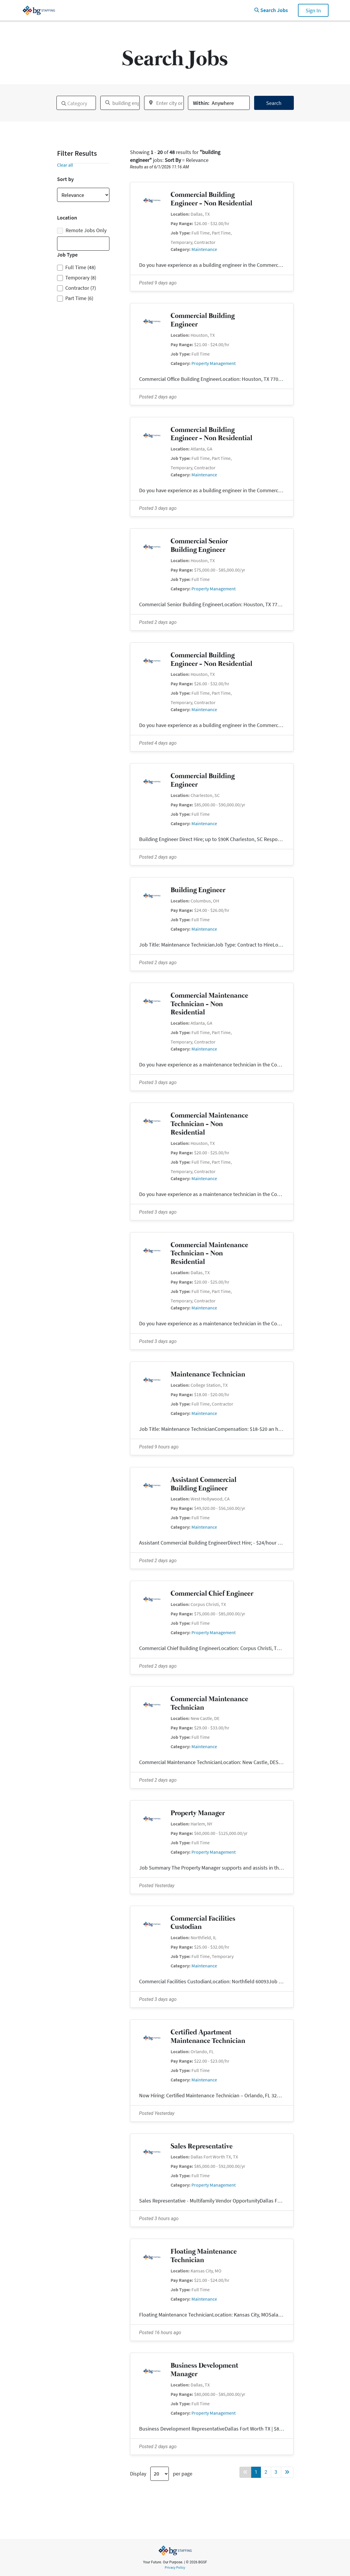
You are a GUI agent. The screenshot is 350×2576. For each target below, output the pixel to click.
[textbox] (60, 101)
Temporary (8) (80, 277)
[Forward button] (287, 2472)
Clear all (65, 165)
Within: (201, 103)
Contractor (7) (80, 287)
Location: (180, 214)
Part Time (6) (79, 298)
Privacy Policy (175, 2567)
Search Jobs (271, 10)
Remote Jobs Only (81, 230)
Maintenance (204, 249)
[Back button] (245, 2472)
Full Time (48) (80, 267)
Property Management (213, 363)
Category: (181, 249)
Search (273, 103)
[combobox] (76, 103)
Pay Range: (182, 223)
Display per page (161, 2474)
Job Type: (181, 233)
